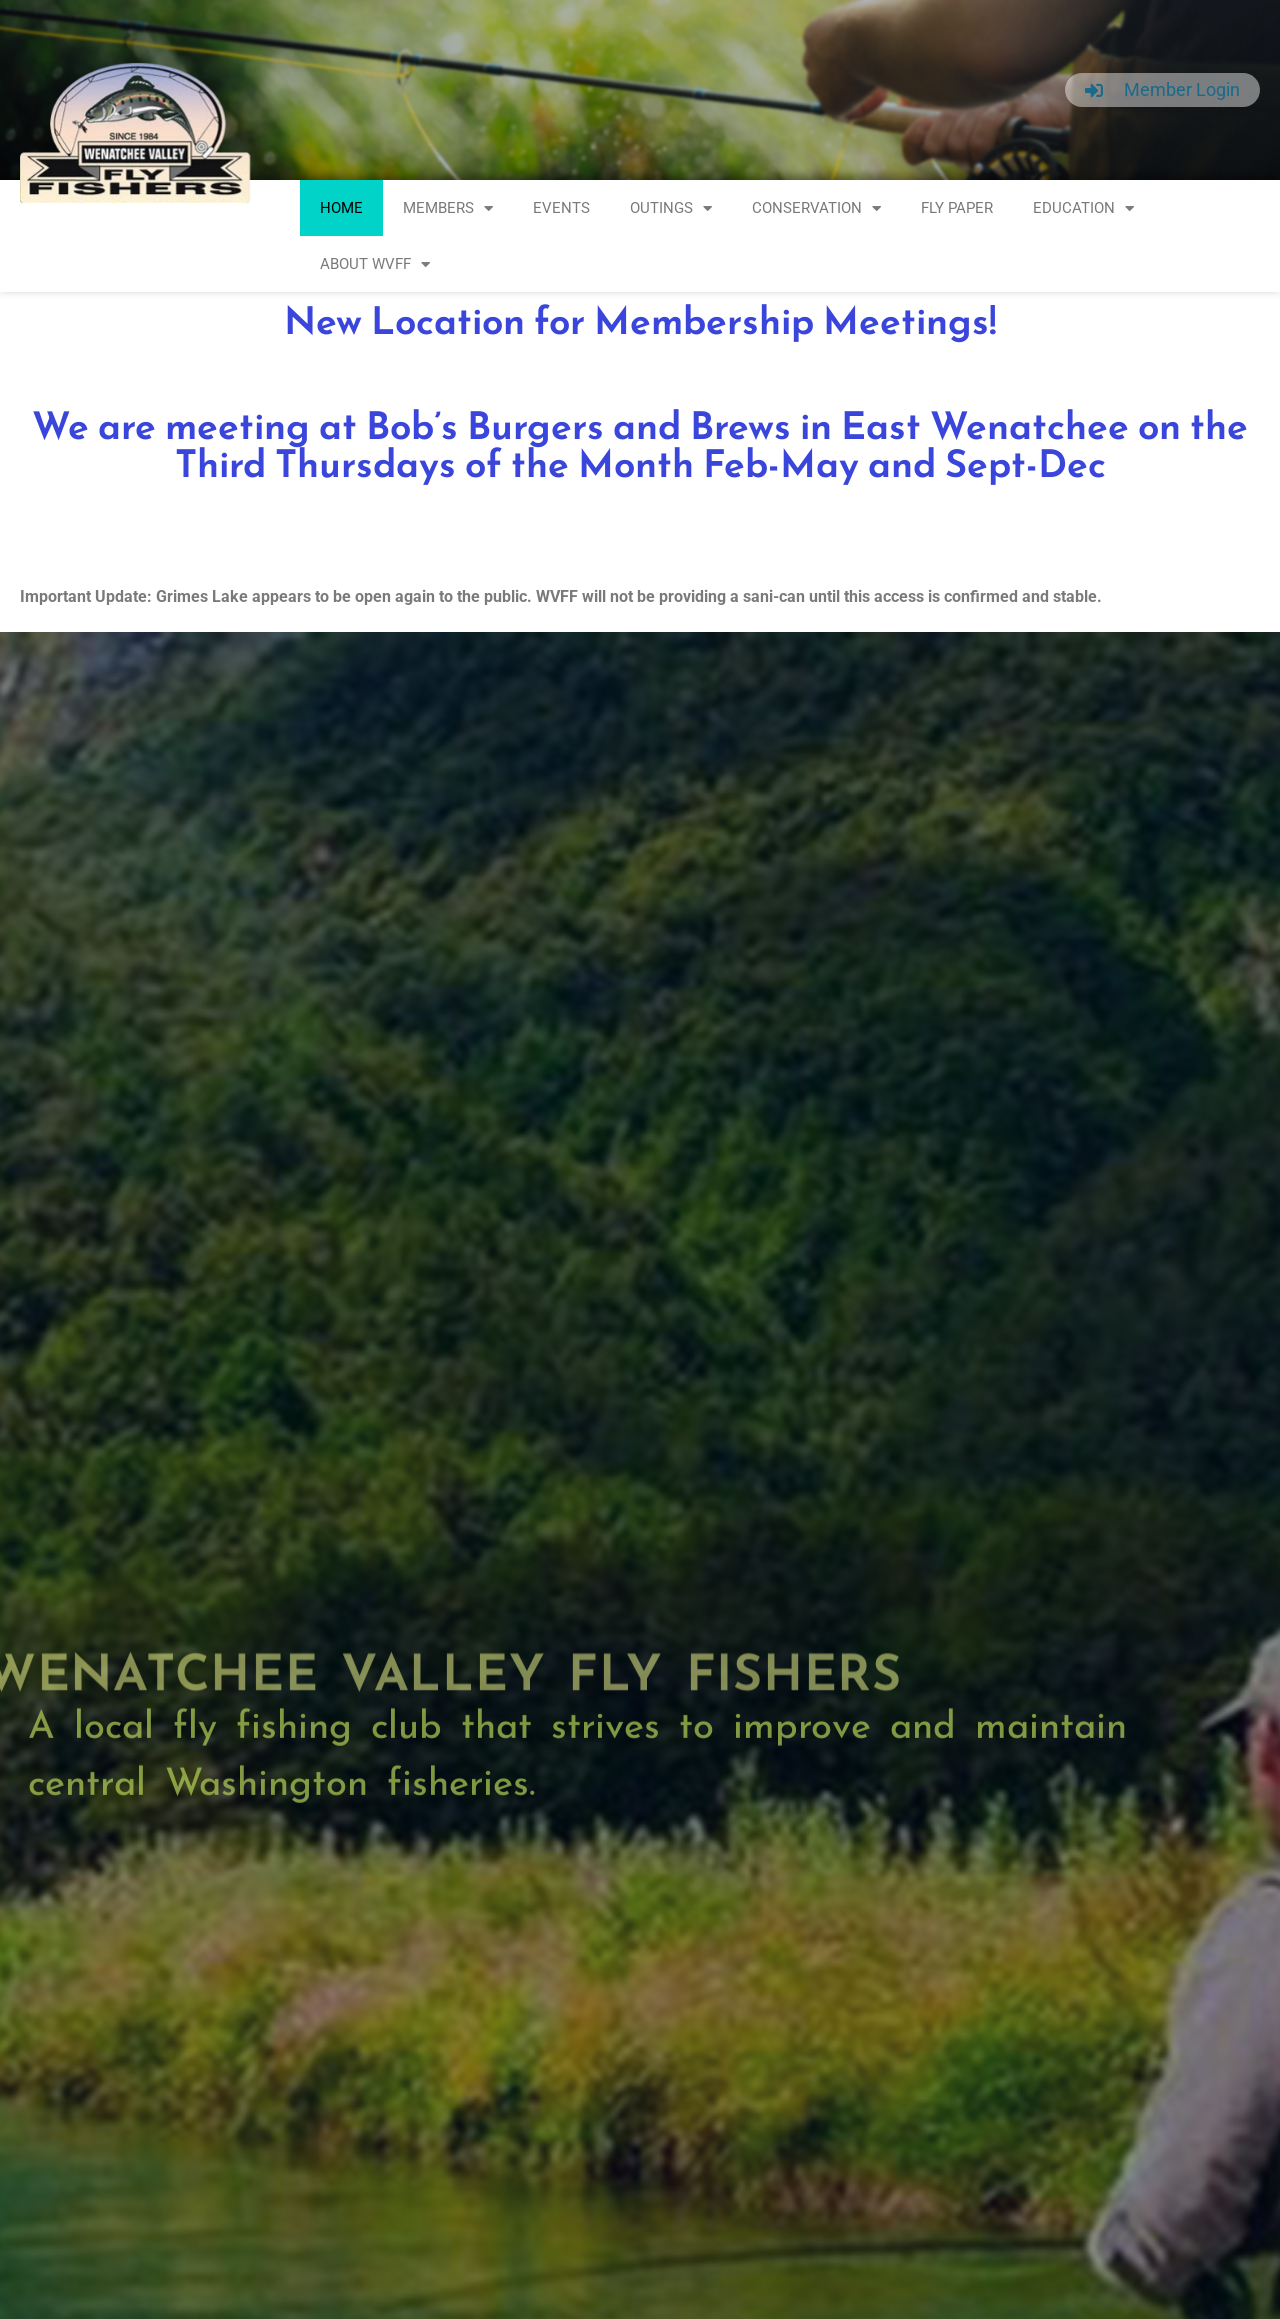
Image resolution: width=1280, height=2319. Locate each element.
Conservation (816, 208)
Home (341, 208)
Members (448, 208)
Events (561, 208)
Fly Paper (957, 208)
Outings (671, 208)
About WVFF (375, 264)
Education (1083, 208)
